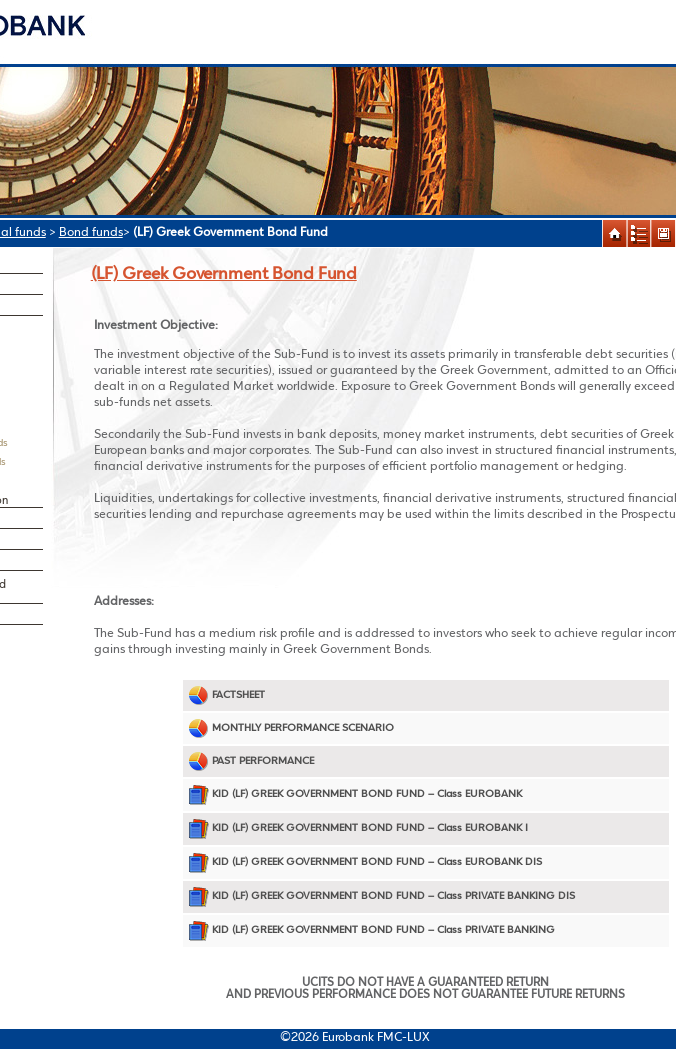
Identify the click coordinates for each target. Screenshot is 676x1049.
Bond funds (91, 232)
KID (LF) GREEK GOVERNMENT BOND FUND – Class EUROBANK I (358, 828)
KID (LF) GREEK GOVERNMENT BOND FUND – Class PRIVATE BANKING (371, 930)
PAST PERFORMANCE (251, 761)
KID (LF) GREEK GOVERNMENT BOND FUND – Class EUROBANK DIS (365, 862)
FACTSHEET (226, 695)
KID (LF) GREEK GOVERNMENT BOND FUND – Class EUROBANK (355, 794)
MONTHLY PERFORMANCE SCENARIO (291, 728)
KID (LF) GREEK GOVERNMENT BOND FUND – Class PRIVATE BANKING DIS (381, 896)
